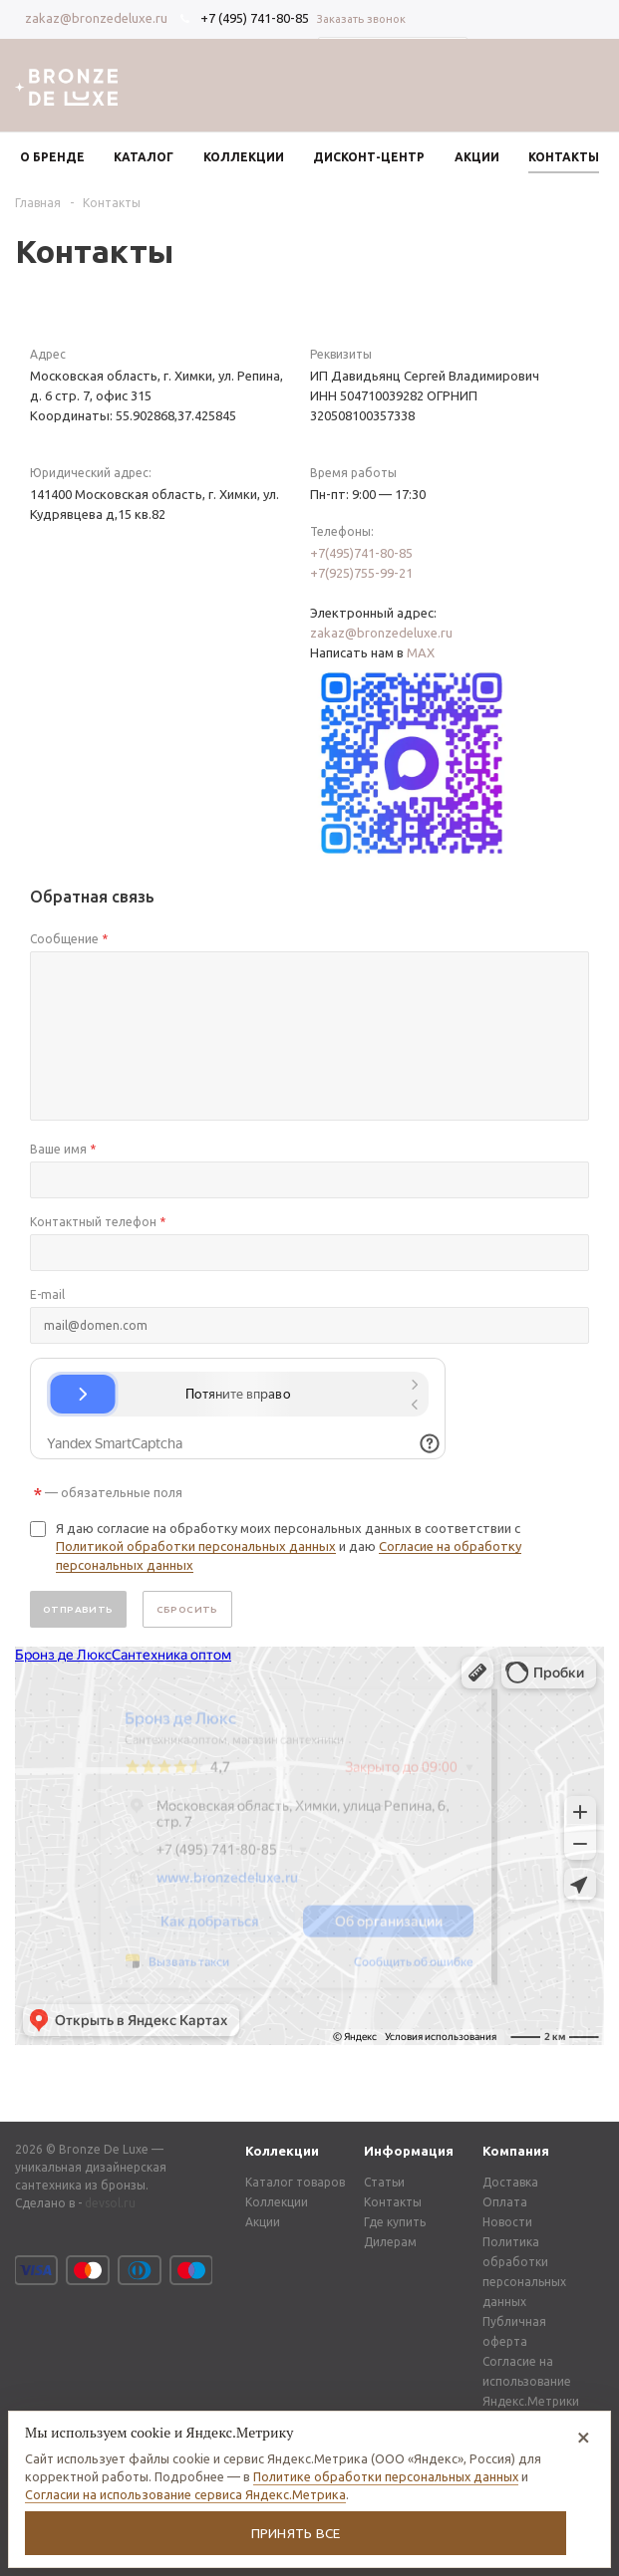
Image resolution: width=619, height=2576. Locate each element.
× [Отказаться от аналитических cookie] (583, 2436)
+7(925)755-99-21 (361, 573)
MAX (421, 652)
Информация (409, 2151)
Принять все (296, 2533)
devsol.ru (110, 2202)
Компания (515, 2151)
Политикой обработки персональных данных (196, 1546)
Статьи (384, 2182)
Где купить (395, 2221)
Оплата (504, 2201)
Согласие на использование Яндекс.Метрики (530, 2381)
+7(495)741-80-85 (361, 553)
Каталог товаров (295, 2182)
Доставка (510, 2182)
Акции (262, 2221)
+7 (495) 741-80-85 (254, 18)
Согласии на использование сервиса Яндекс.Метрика (185, 2494)
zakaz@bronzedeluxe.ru (96, 18)
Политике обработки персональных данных (385, 2476)
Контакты (393, 2201)
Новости (507, 2221)
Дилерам (390, 2241)
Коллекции (282, 2151)
